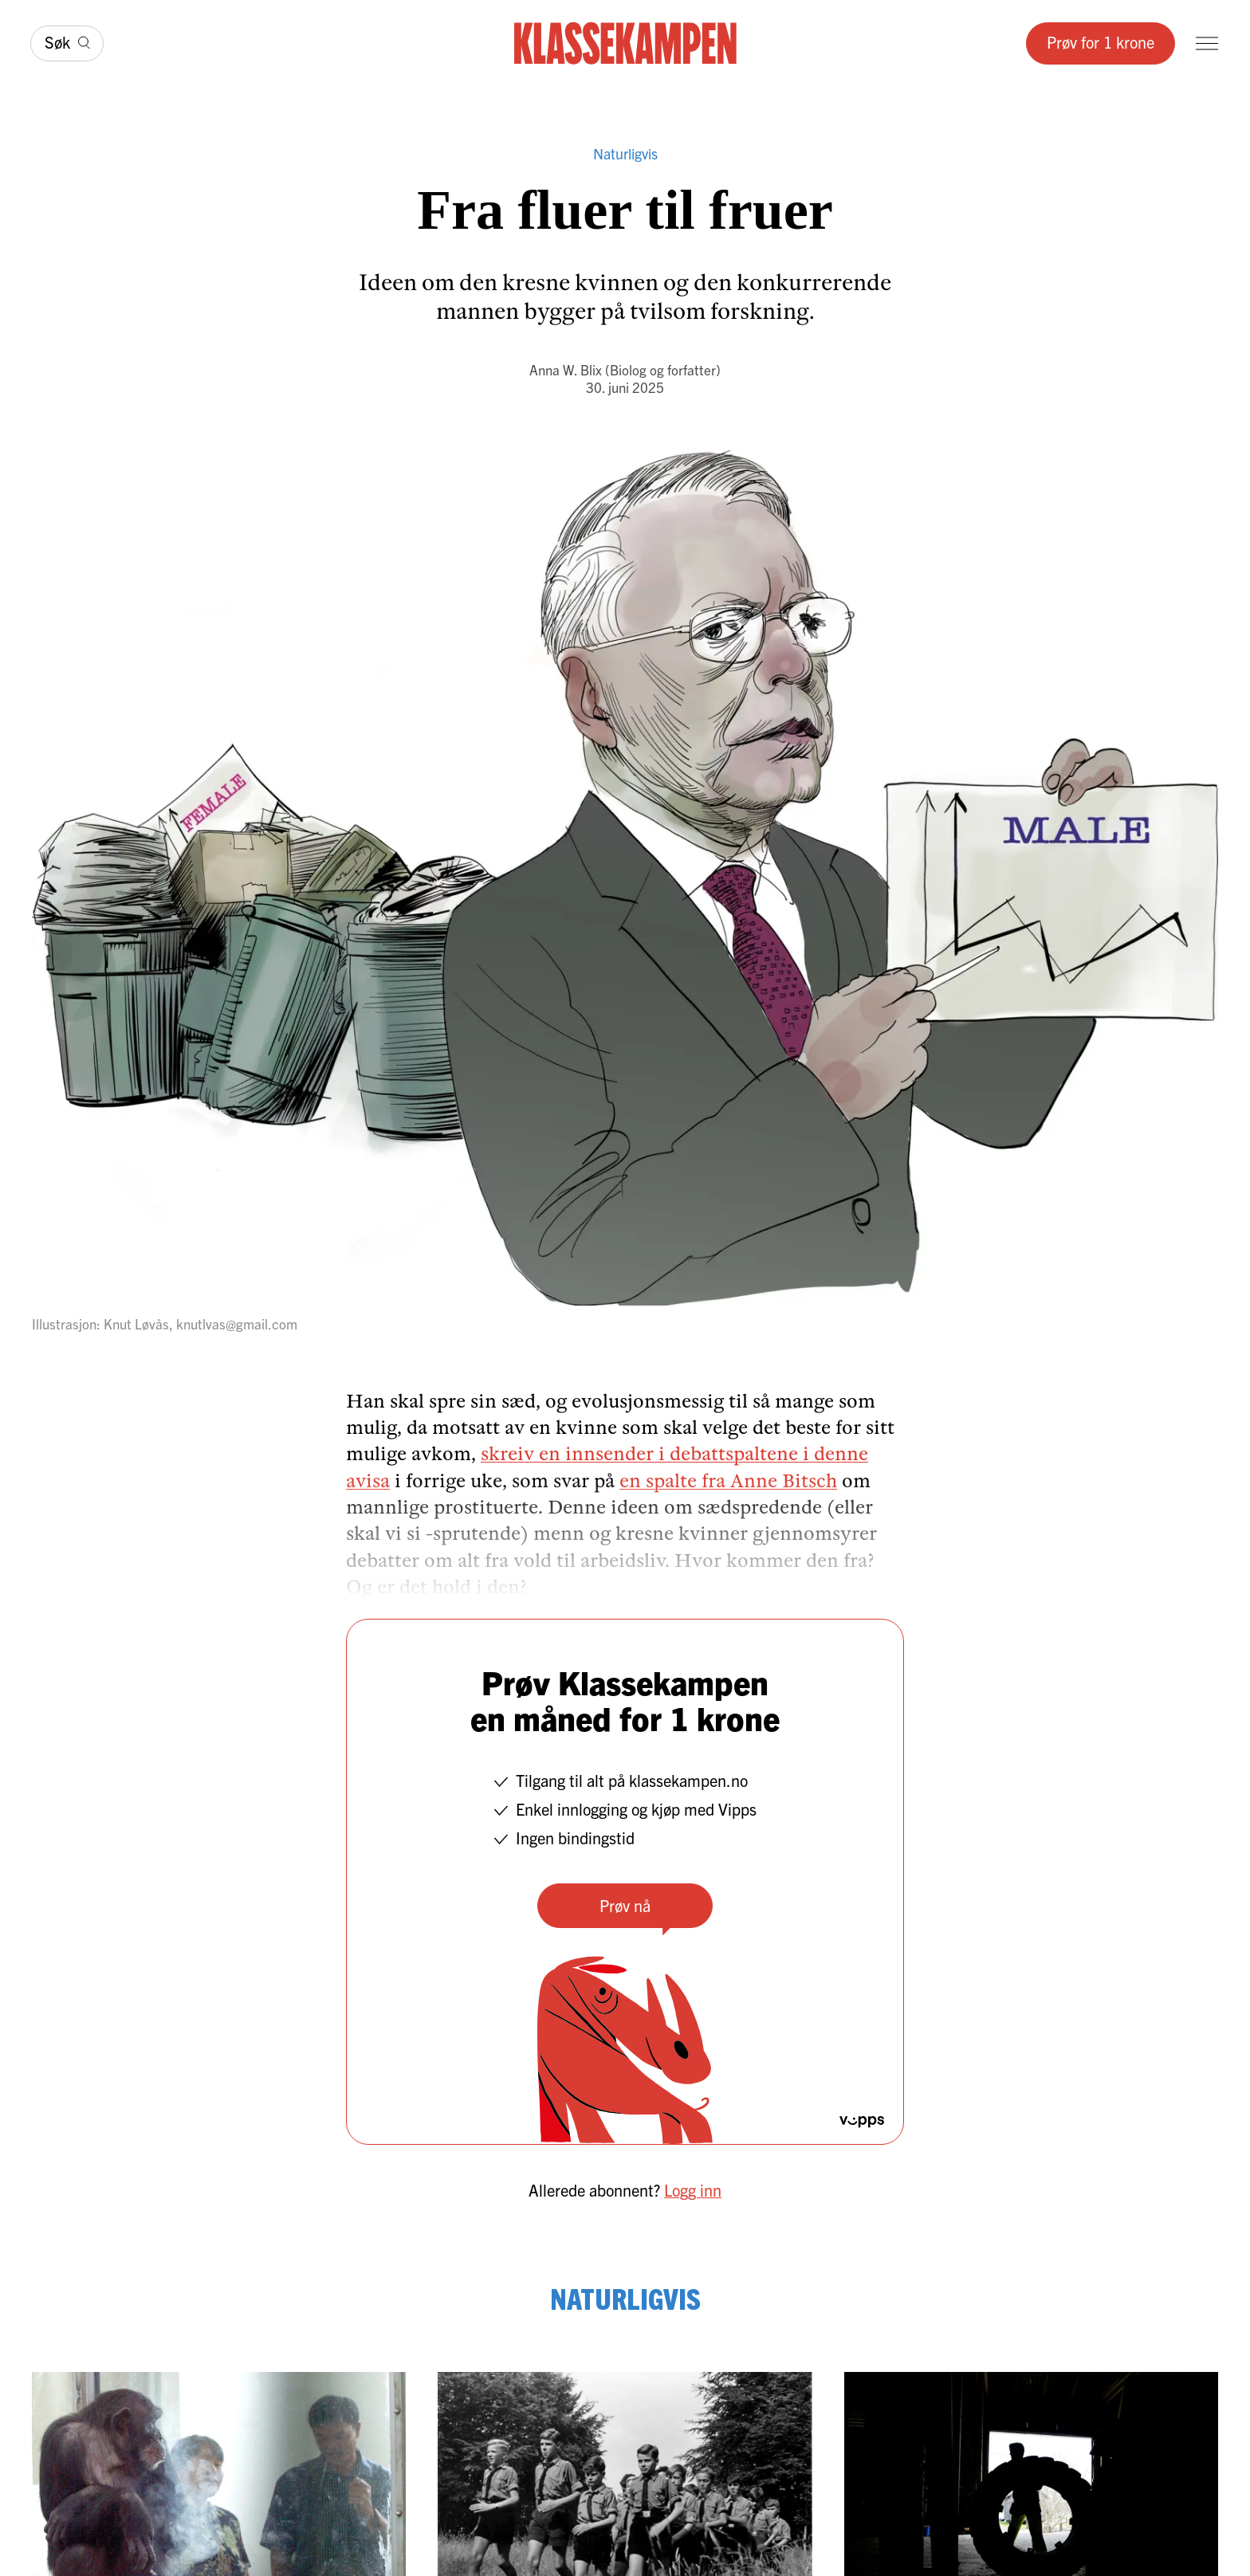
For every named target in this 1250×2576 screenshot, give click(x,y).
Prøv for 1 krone (1100, 42)
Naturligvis (625, 153)
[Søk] (67, 43)
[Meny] (1207, 43)
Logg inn (692, 2190)
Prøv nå (625, 1905)
